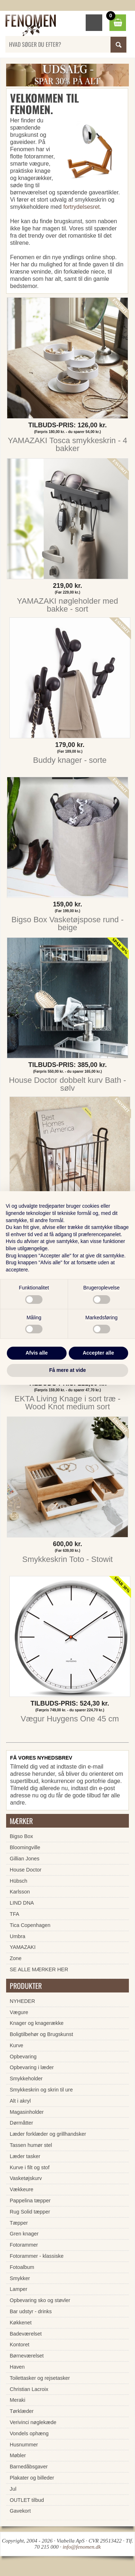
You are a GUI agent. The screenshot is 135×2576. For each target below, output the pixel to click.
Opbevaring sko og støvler (40, 2300)
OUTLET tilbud (27, 2500)
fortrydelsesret (81, 207)
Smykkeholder (26, 2078)
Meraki (17, 2400)
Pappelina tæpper (30, 2200)
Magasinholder (27, 2112)
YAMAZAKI (23, 1947)
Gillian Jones (24, 1858)
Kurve (16, 2045)
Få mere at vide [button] (67, 1370)
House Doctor (25, 1870)
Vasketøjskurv (26, 2178)
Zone (16, 1958)
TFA (14, 1914)
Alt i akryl (20, 2101)
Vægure (19, 2012)
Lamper (18, 2289)
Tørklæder (21, 2411)
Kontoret (19, 2344)
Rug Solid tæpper (30, 2212)
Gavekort (20, 2511)
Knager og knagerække (37, 2023)
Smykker (20, 2278)
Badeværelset (26, 2334)
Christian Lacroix (29, 2389)
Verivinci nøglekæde (33, 2422)
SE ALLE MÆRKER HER (39, 1969)
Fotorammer (24, 2245)
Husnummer (24, 2444)
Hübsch (18, 1881)
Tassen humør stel (31, 2145)
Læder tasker (25, 2156)
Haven (17, 2367)
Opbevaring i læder (32, 2067)
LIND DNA (22, 1903)
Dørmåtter (21, 2123)
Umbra (17, 1936)
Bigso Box (21, 1836)
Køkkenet (21, 2322)
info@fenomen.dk (82, 2547)
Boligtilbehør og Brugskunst (41, 2034)
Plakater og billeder (32, 2478)
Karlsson (20, 1892)
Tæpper (19, 2223)
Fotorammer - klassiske (37, 2256)
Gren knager (24, 2234)
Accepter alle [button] (98, 1353)
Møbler (18, 2455)
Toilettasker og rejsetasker (40, 2378)
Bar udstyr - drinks (31, 2311)
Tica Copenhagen (30, 1925)
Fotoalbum (22, 2267)
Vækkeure (21, 2189)
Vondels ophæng (29, 2433)
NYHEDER (22, 2001)
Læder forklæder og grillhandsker (48, 2134)
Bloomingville (25, 1847)
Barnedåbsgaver (29, 2466)
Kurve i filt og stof (29, 2167)
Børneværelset (27, 2356)
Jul (13, 2489)
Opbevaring (23, 2056)
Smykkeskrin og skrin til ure (41, 2090)
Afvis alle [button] (37, 1353)
